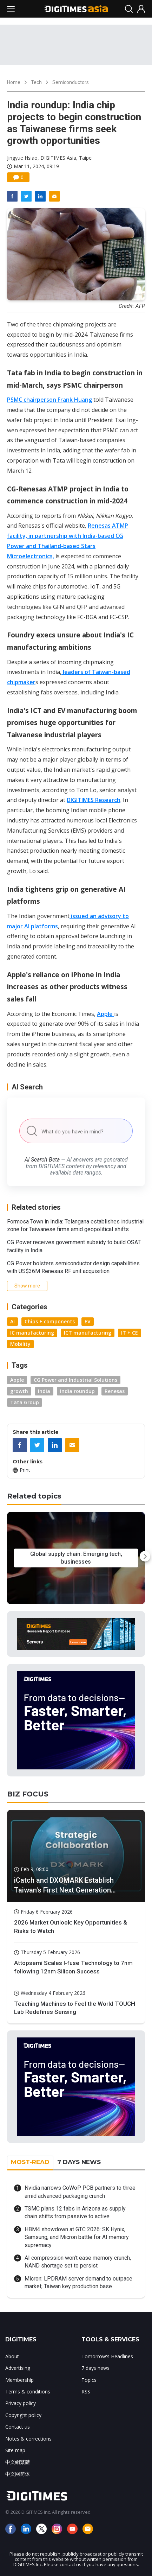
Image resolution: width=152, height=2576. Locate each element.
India (44, 1391)
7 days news (95, 2368)
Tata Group (24, 1402)
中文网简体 (17, 2473)
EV (88, 1321)
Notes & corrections (28, 2438)
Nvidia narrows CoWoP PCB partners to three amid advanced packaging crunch (80, 2191)
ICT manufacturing (87, 1332)
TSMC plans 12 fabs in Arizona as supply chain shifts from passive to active (75, 2212)
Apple (105, 1014)
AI (12, 1321)
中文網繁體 (17, 2462)
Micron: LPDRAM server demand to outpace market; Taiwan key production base (78, 2282)
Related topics (34, 1496)
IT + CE (129, 1332)
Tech (36, 82)
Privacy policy (20, 2403)
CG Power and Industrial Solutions (75, 1379)
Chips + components (50, 1321)
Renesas (115, 1391)
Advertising (17, 2368)
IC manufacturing (32, 1332)
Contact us (17, 2426)
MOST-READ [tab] (30, 2161)
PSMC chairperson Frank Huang (49, 399)
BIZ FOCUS (27, 1794)
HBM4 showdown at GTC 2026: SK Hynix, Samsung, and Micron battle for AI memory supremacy (77, 2237)
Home (13, 82)
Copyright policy (23, 2415)
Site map (15, 2450)
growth (19, 1391)
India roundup (77, 1391)
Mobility (20, 1344)
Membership (19, 2380)
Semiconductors (70, 82)
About (12, 2356)
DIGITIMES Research (93, 800)
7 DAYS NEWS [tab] (79, 2161)
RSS (85, 2391)
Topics (89, 2380)
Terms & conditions (27, 2391)
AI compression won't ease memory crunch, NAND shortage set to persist (78, 2261)
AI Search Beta (42, 1159)
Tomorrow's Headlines (107, 2356)
